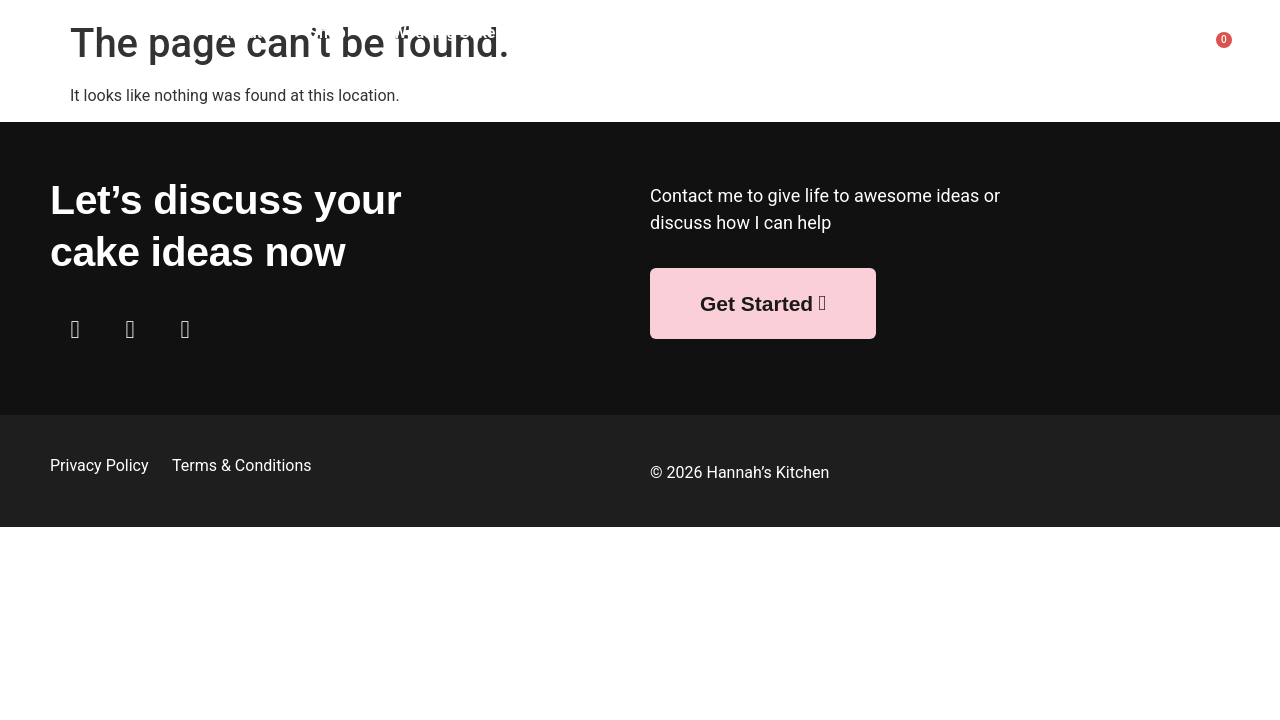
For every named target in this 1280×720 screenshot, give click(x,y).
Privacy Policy (101, 465)
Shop (327, 32)
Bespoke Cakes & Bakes (699, 32)
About (240, 32)
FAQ (1114, 32)
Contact (1104, 78)
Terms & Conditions (242, 465)
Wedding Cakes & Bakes (479, 32)
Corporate (867, 32)
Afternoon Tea (1002, 32)
